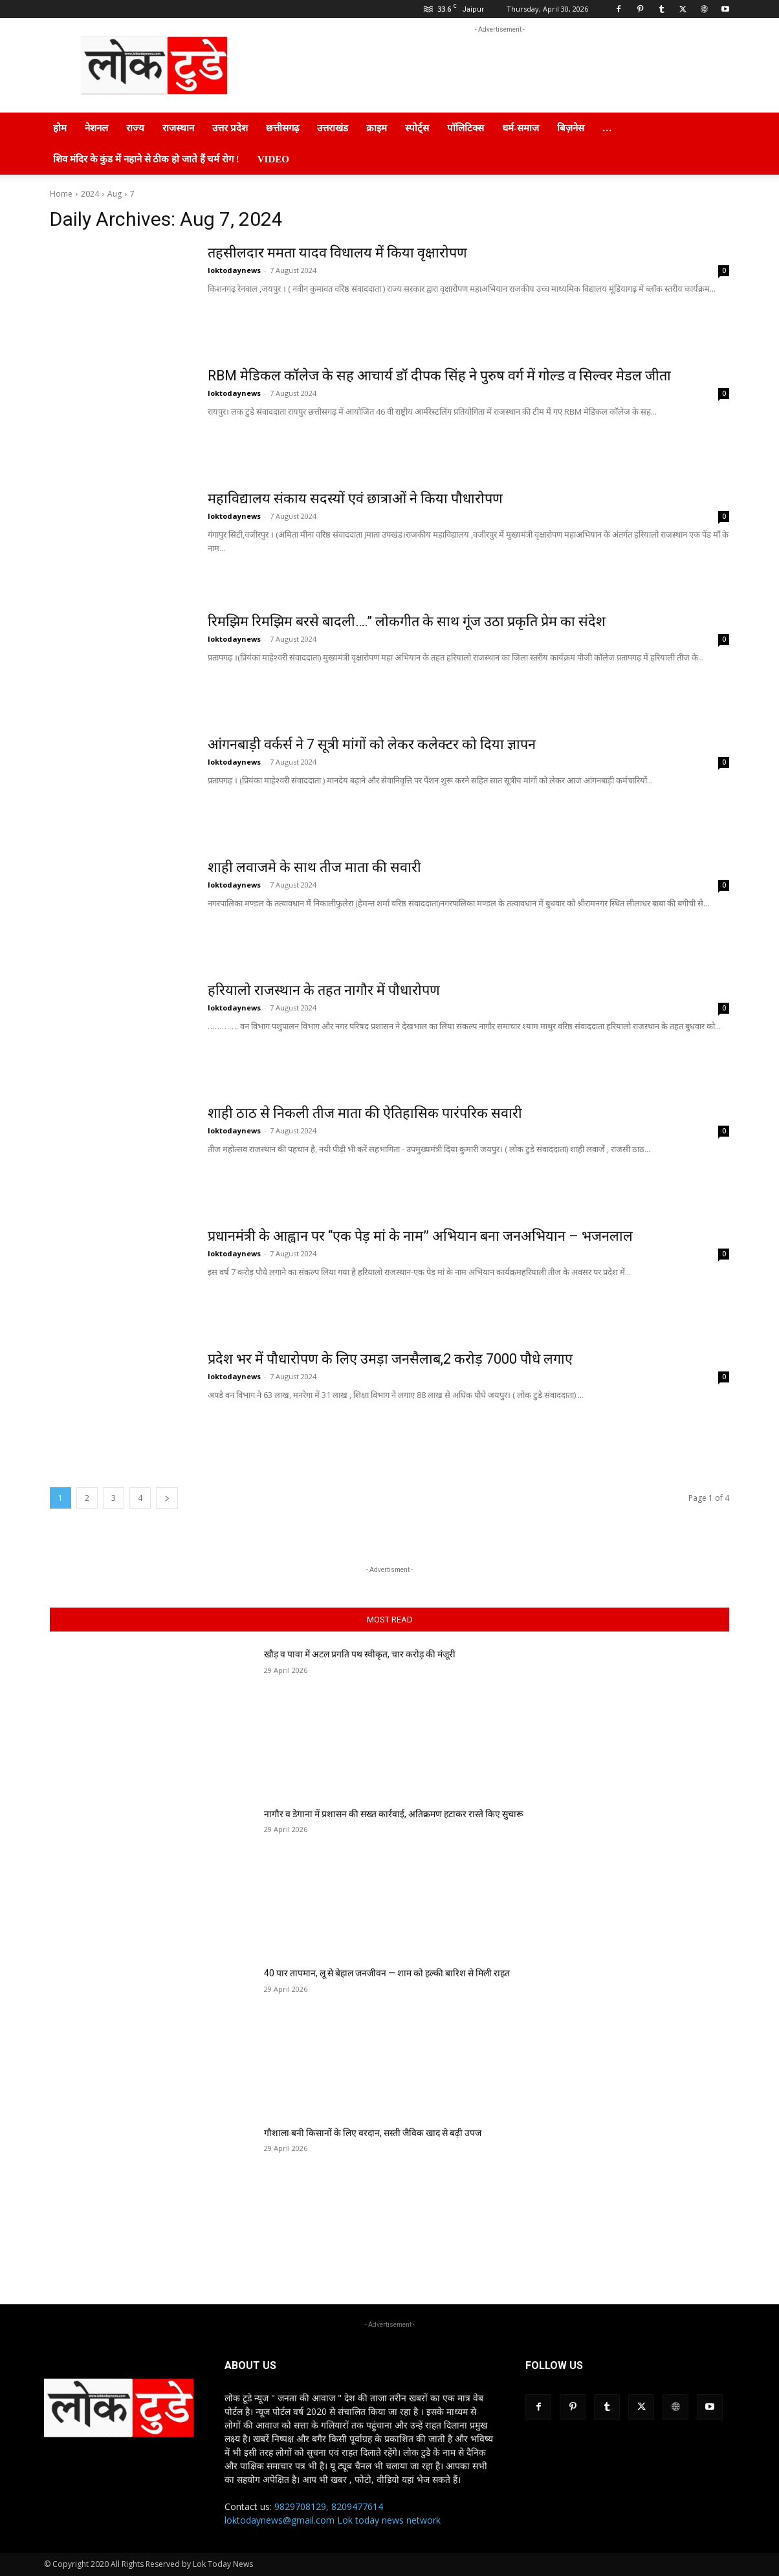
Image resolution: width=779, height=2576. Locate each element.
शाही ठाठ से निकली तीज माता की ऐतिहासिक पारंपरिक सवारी (366, 1113)
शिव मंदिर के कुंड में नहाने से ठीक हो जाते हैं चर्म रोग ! (146, 159)
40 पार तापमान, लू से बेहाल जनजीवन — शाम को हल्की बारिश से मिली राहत (387, 1973)
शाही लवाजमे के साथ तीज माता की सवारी (315, 867)
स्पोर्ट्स (417, 128)
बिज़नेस (570, 128)
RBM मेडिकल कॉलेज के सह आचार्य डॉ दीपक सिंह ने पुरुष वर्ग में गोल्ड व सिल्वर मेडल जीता (441, 375)
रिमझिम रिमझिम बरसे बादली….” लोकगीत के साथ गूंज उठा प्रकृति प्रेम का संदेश (409, 621)
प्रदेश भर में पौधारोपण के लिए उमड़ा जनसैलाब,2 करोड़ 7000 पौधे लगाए (392, 1359)
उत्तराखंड (332, 128)
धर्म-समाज (520, 128)
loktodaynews (234, 270)
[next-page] (167, 1498)
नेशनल (96, 128)
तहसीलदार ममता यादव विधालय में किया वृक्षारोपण (339, 253)
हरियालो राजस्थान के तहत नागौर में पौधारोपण (326, 990)
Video (273, 159)
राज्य (135, 128)
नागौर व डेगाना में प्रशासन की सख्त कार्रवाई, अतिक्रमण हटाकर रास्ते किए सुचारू (393, 1814)
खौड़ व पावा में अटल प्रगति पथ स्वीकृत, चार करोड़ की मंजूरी (359, 1654)
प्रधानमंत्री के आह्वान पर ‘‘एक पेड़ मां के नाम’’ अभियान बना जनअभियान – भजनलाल (422, 1236)
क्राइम (376, 128)
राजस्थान (178, 128)
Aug (114, 193)
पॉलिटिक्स (465, 128)
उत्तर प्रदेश (230, 128)
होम (60, 128)
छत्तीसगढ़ (282, 128)
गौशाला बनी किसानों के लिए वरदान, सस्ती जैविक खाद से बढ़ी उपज (372, 2133)
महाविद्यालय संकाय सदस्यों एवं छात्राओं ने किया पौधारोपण (356, 498)
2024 (90, 193)
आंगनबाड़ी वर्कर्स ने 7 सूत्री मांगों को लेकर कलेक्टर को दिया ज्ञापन (372, 744)
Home (61, 193)
